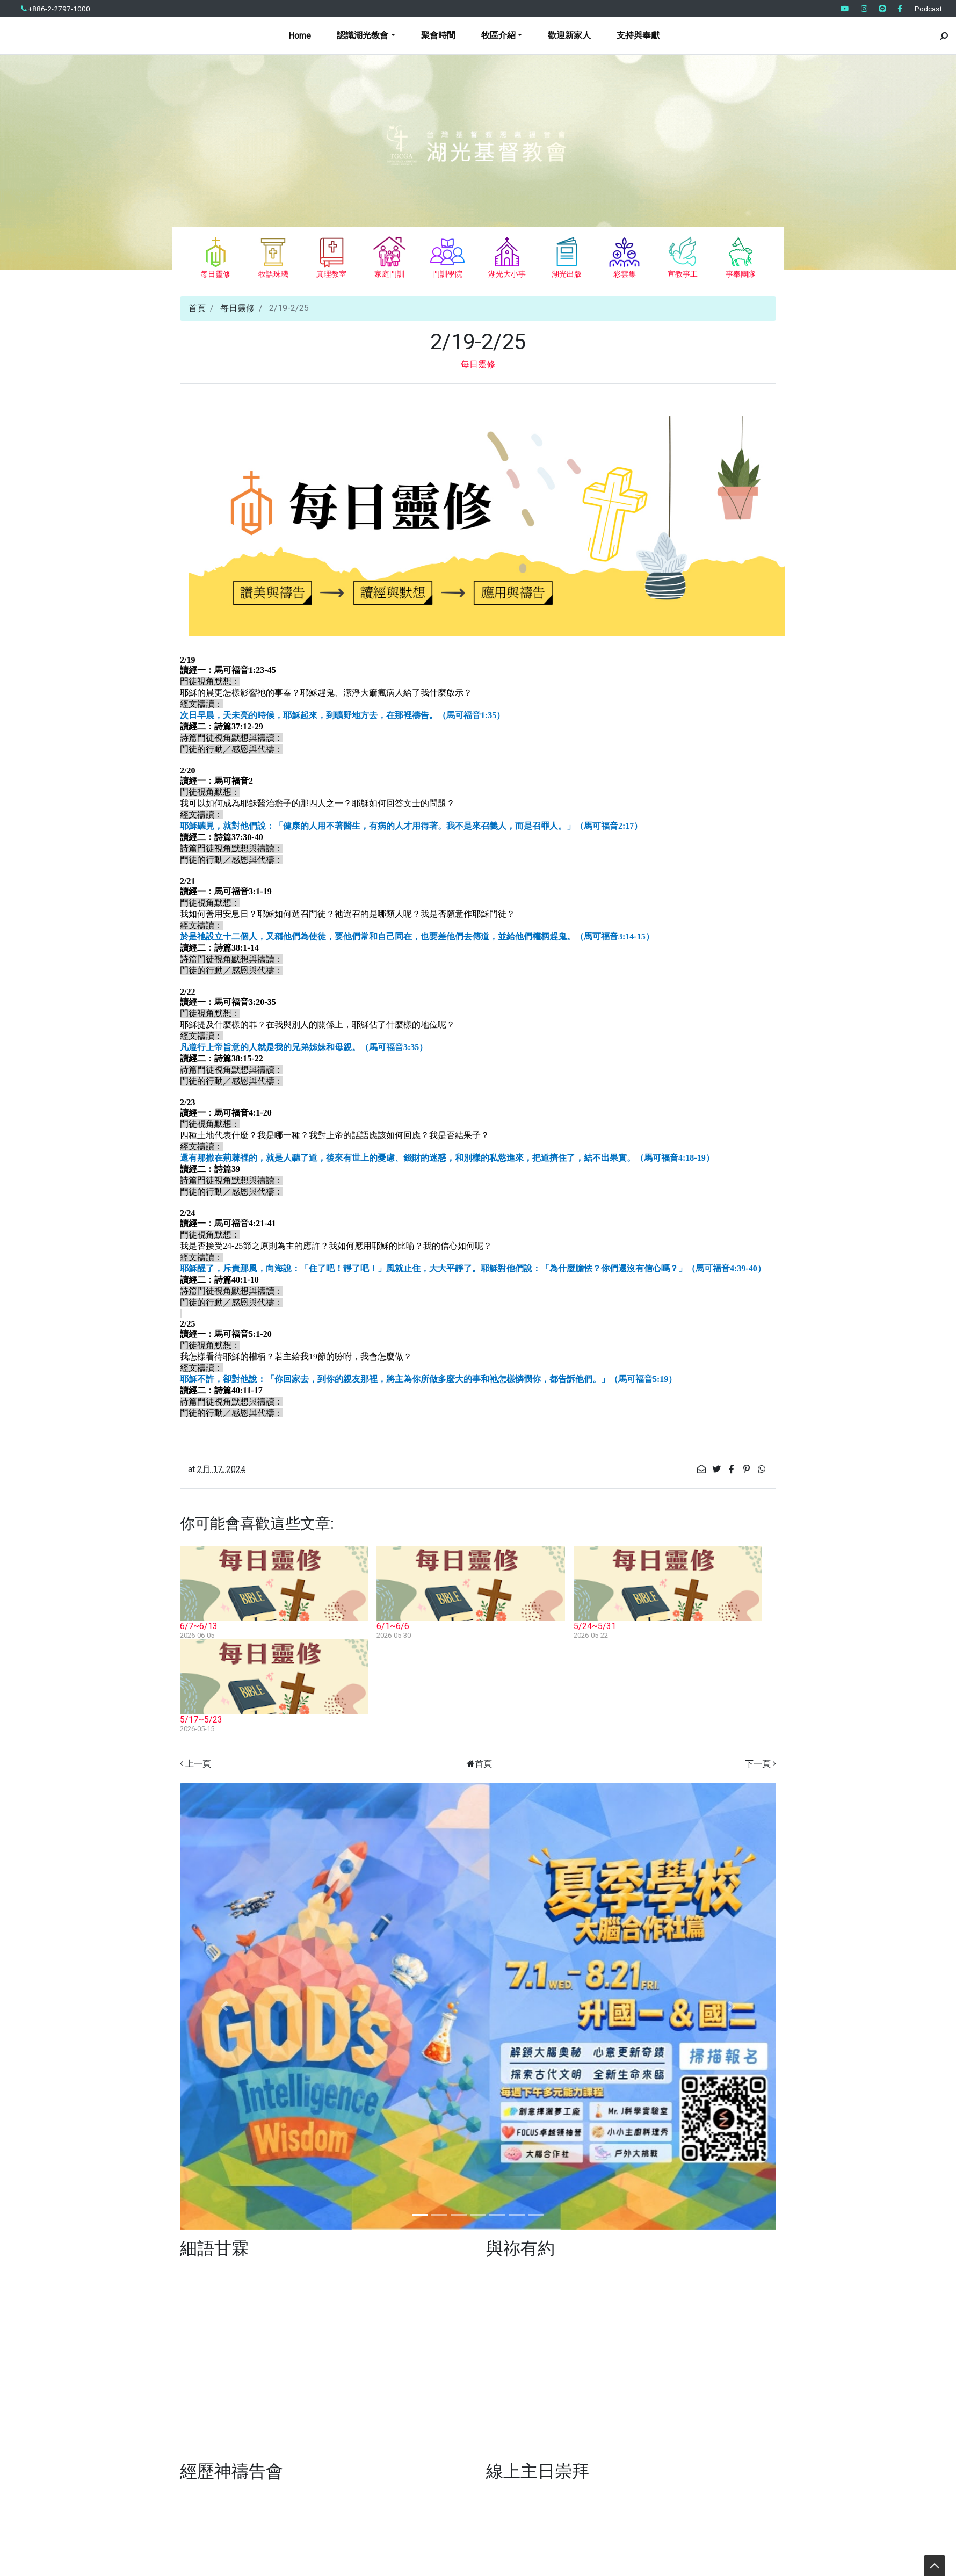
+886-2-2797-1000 (55, 8)
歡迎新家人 (569, 35)
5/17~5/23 (201, 1719)
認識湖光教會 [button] (362, 35)
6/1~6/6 (392, 1626)
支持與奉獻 (638, 35)
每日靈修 (237, 308)
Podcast (928, 8)
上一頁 (198, 1764)
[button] (225, 2006)
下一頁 (758, 1764)
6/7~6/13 (199, 1626)
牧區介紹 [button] (498, 35)
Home (299, 36)
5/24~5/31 (595, 1626)
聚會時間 (438, 35)
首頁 (197, 308)
